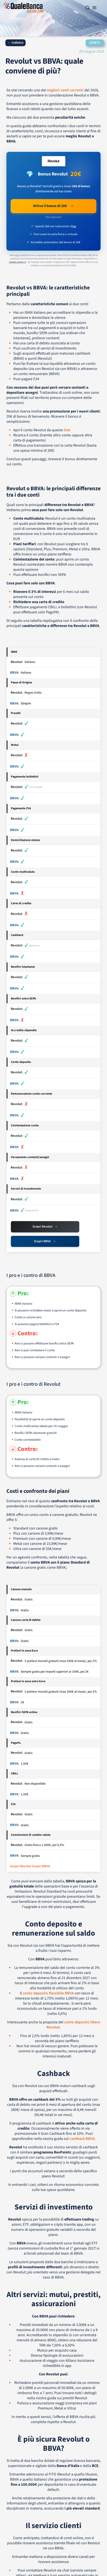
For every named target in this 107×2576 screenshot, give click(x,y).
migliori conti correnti (65, 90)
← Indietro (15, 42)
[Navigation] (94, 7)
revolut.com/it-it (17, 262)
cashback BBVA (82, 2138)
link (67, 430)
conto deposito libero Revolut (73, 2025)
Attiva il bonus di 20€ (53, 206)
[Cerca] (87, 7)
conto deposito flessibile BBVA (48, 1993)
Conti (94, 42)
